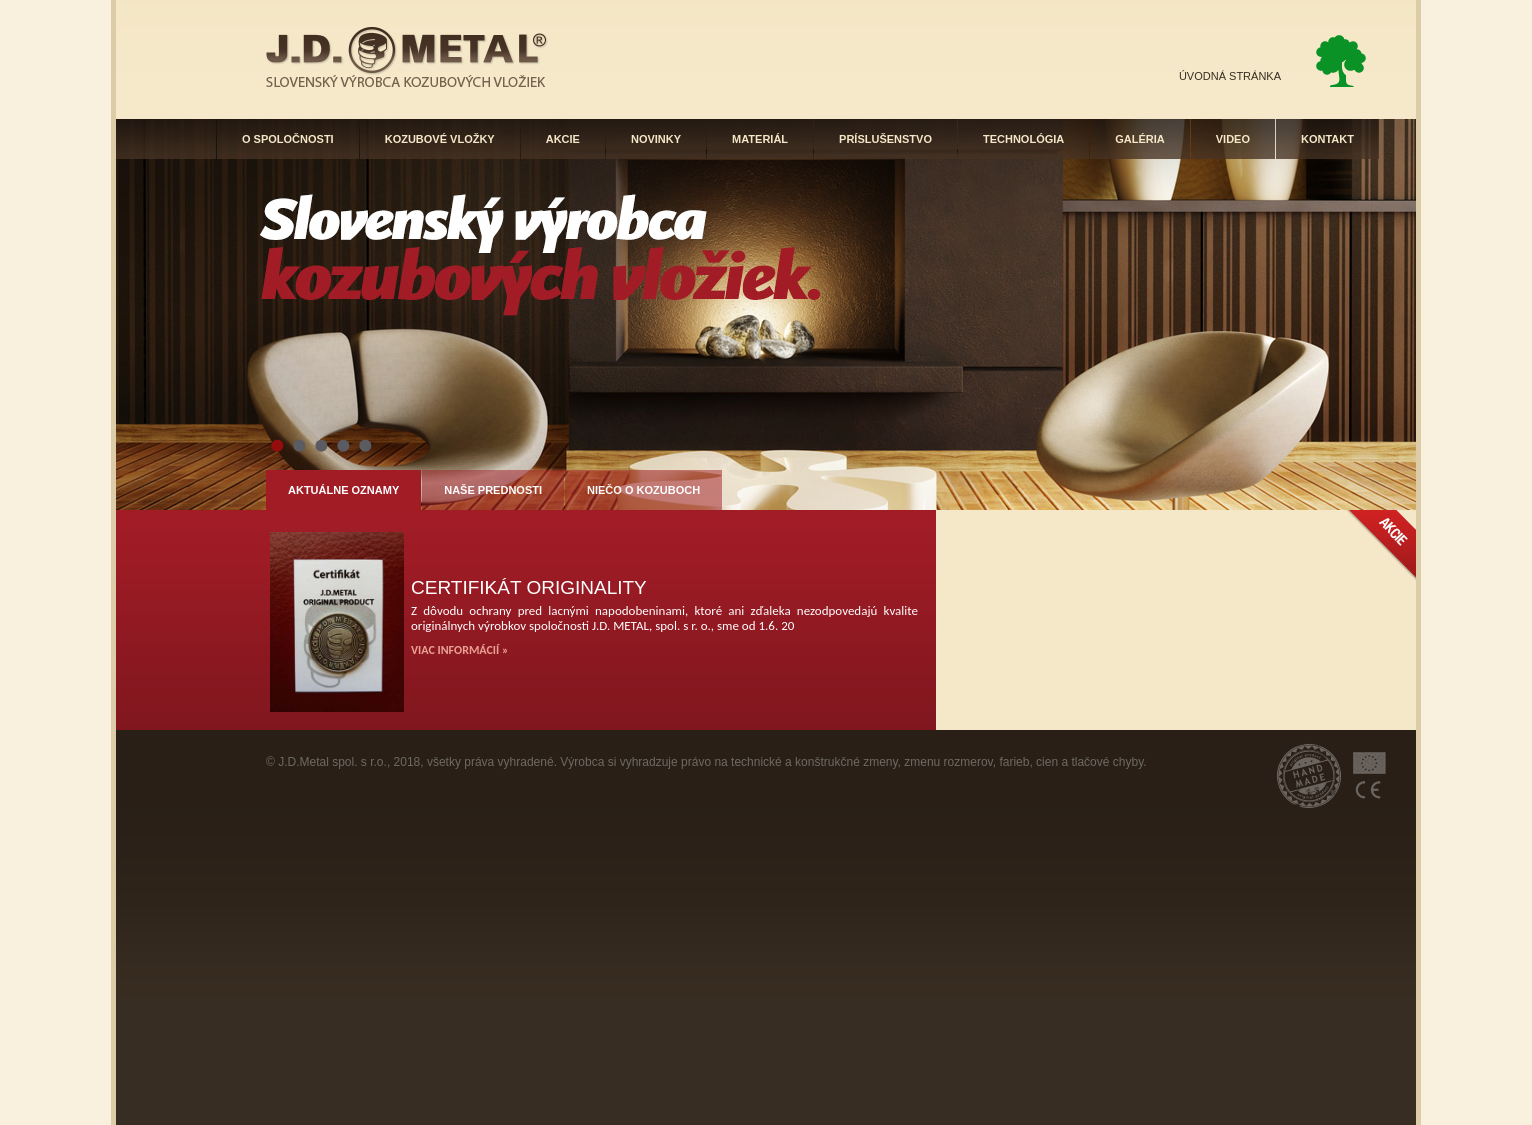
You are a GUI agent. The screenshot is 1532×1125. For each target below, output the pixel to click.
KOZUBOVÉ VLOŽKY (440, 139)
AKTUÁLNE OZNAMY (343, 490)
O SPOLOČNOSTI (288, 139)
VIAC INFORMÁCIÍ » (459, 650)
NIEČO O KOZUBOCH (643, 490)
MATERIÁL (760, 139)
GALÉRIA (1140, 139)
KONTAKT (1327, 139)
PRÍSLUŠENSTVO (885, 139)
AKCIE (563, 139)
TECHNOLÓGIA (1023, 139)
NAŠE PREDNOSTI (493, 490)
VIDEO (1233, 139)
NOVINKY (656, 139)
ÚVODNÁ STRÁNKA (1230, 76)
